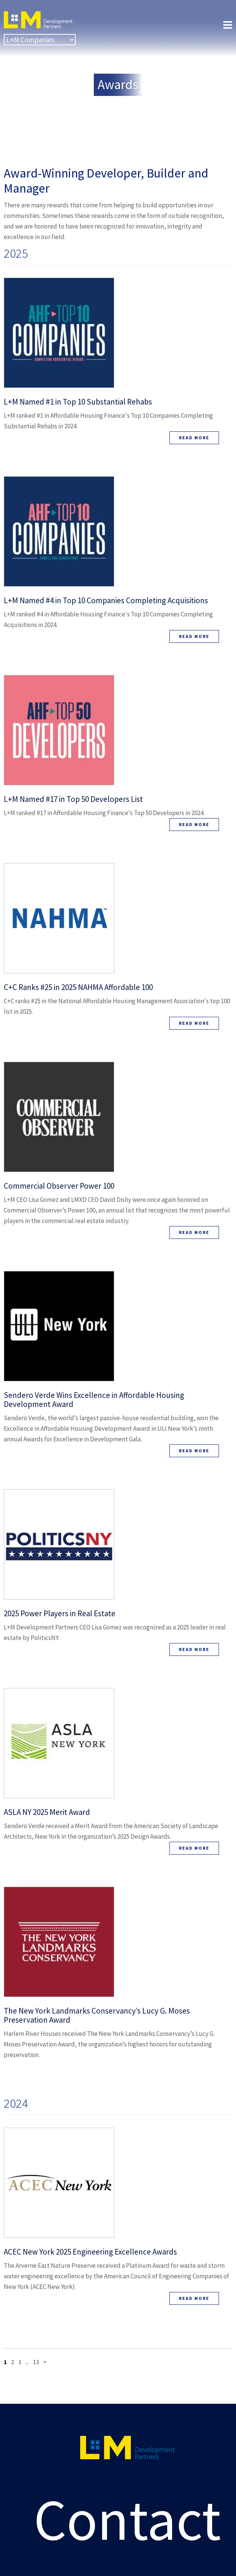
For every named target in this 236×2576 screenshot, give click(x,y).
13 (36, 2361)
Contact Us (127, 2507)
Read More (194, 437)
